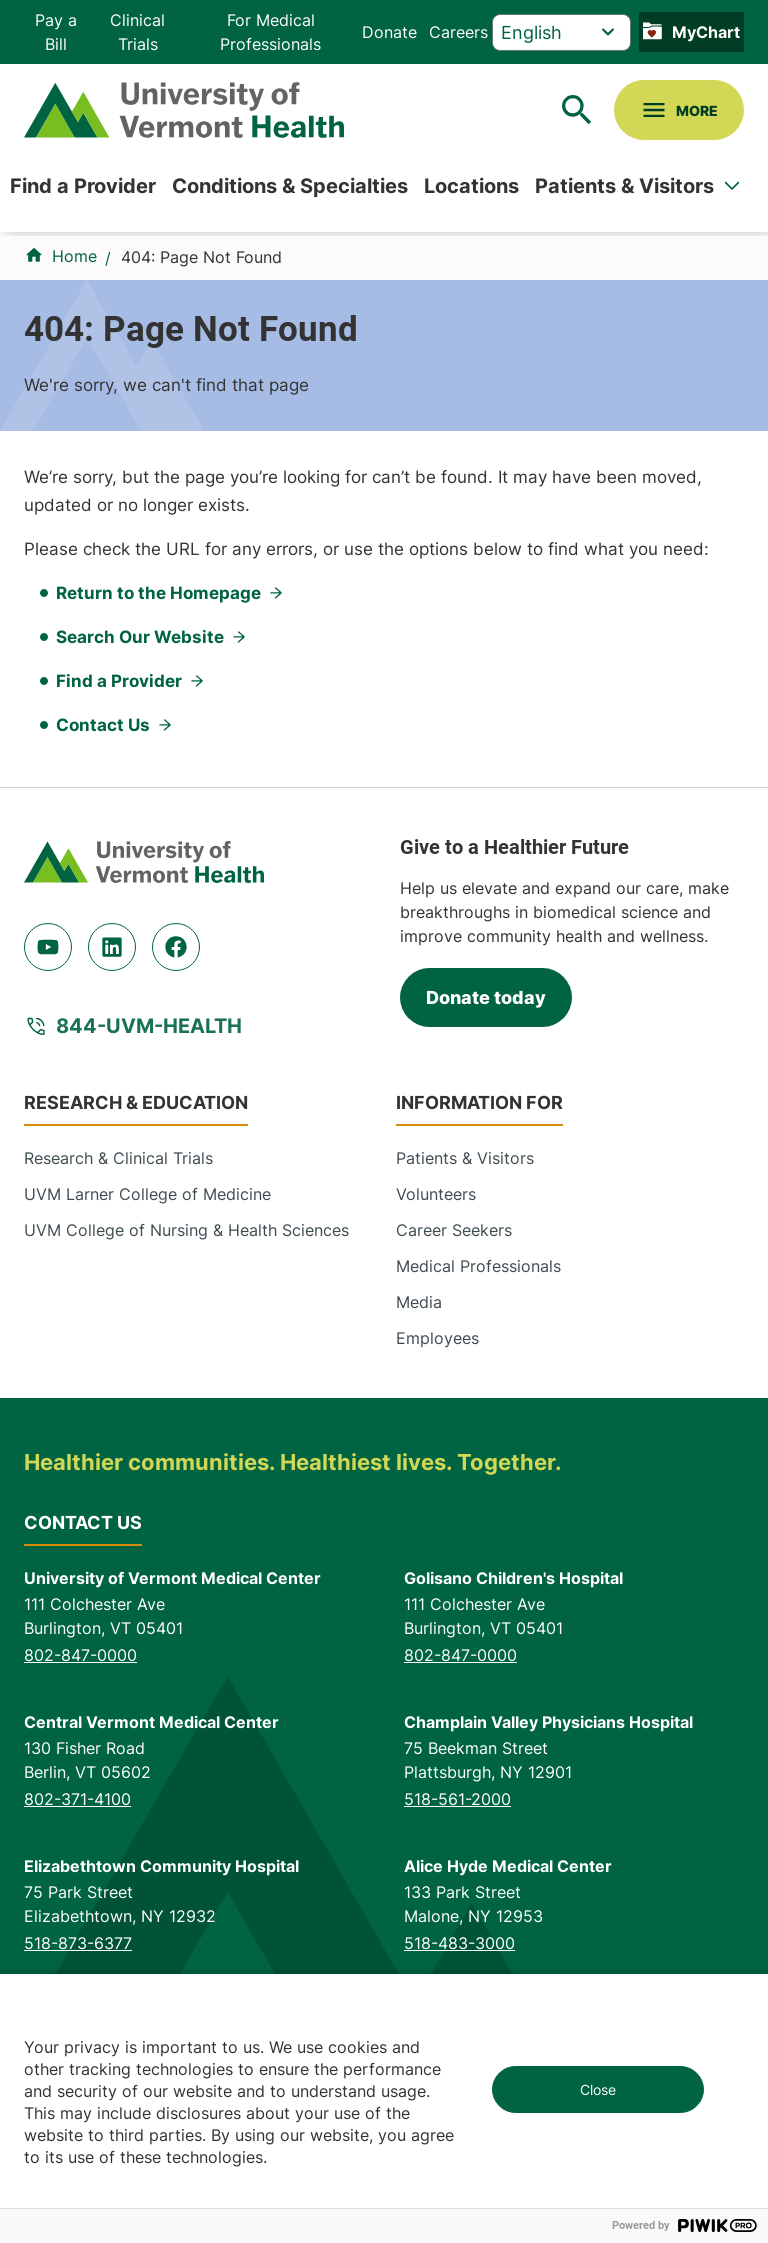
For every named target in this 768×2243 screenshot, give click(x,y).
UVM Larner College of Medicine (147, 1194)
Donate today (486, 997)
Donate (389, 32)
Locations (471, 186)
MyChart (706, 32)
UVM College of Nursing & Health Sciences (186, 1230)
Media (419, 1302)
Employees (437, 1338)
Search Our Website (140, 637)
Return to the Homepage (158, 593)
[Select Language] (561, 32)
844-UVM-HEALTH (149, 1026)
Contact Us (103, 725)
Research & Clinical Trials (118, 1158)
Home (74, 256)
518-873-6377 (78, 1943)
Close (598, 2089)
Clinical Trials (137, 32)
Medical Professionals (478, 1266)
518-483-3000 (459, 1943)
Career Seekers (454, 1230)
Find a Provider (83, 186)
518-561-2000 (457, 1799)
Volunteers (436, 1194)
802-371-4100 (77, 1799)
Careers (458, 32)
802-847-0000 (80, 1655)
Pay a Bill (56, 32)
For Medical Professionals (270, 32)
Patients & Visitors (624, 186)
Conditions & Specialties (290, 186)
